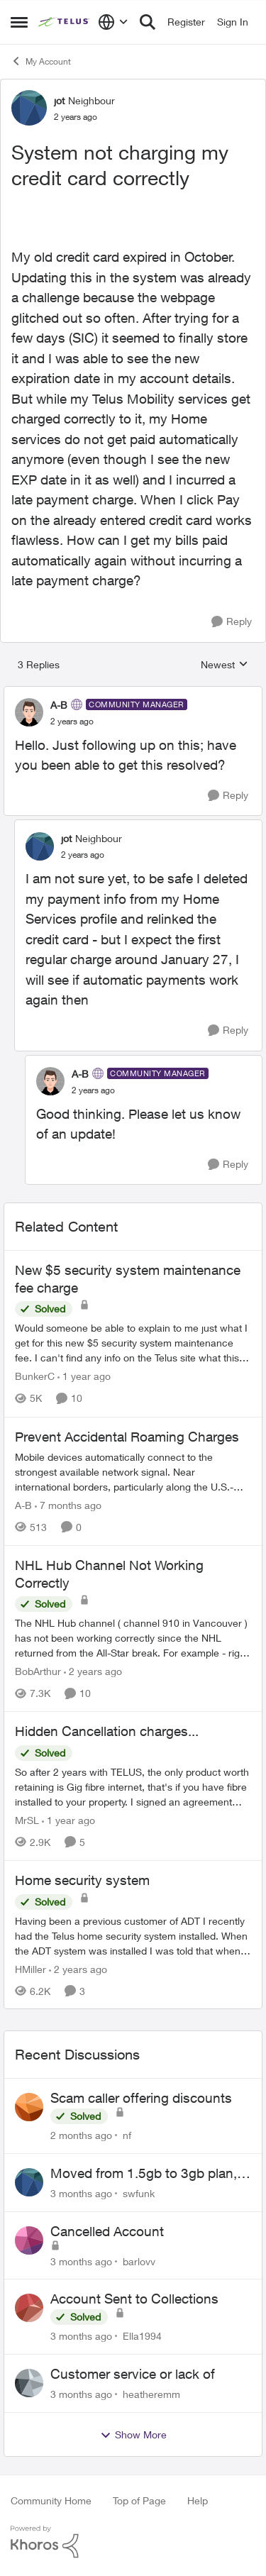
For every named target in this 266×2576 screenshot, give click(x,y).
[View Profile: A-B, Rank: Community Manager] (29, 712)
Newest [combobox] (224, 665)
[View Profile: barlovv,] (29, 2240)
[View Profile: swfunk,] (29, 2182)
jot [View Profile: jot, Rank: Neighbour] (59, 100)
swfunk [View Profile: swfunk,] (139, 2193)
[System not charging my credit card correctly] (72, 721)
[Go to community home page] (64, 22)
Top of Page (139, 2500)
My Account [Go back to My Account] (41, 61)
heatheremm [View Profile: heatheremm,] (151, 2394)
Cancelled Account (107, 2231)
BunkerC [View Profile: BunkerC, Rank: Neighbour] (35, 1377)
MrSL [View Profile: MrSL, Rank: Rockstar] (27, 1820)
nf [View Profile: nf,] (127, 2135)
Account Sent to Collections (134, 2298)
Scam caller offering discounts (141, 2098)
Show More (133, 2434)
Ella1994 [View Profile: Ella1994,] (142, 2336)
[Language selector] (113, 22)
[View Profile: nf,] (29, 2107)
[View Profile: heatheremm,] (29, 2383)
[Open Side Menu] (19, 22)
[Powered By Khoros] (133, 2542)
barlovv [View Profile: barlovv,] (139, 2261)
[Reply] (232, 621)
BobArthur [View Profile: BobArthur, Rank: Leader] (38, 1671)
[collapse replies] (133, 693)
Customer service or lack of (132, 2374)
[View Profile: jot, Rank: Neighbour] (29, 108)
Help (197, 2500)
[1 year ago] (84, 1376)
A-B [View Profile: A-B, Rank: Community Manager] (58, 705)
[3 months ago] (81, 2193)
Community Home (51, 2500)
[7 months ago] (68, 1505)
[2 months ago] (81, 2135)
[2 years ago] (93, 1671)
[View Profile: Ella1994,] (29, 2308)
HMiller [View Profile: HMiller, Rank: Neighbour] (30, 1968)
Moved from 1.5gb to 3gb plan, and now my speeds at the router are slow (149, 2173)
